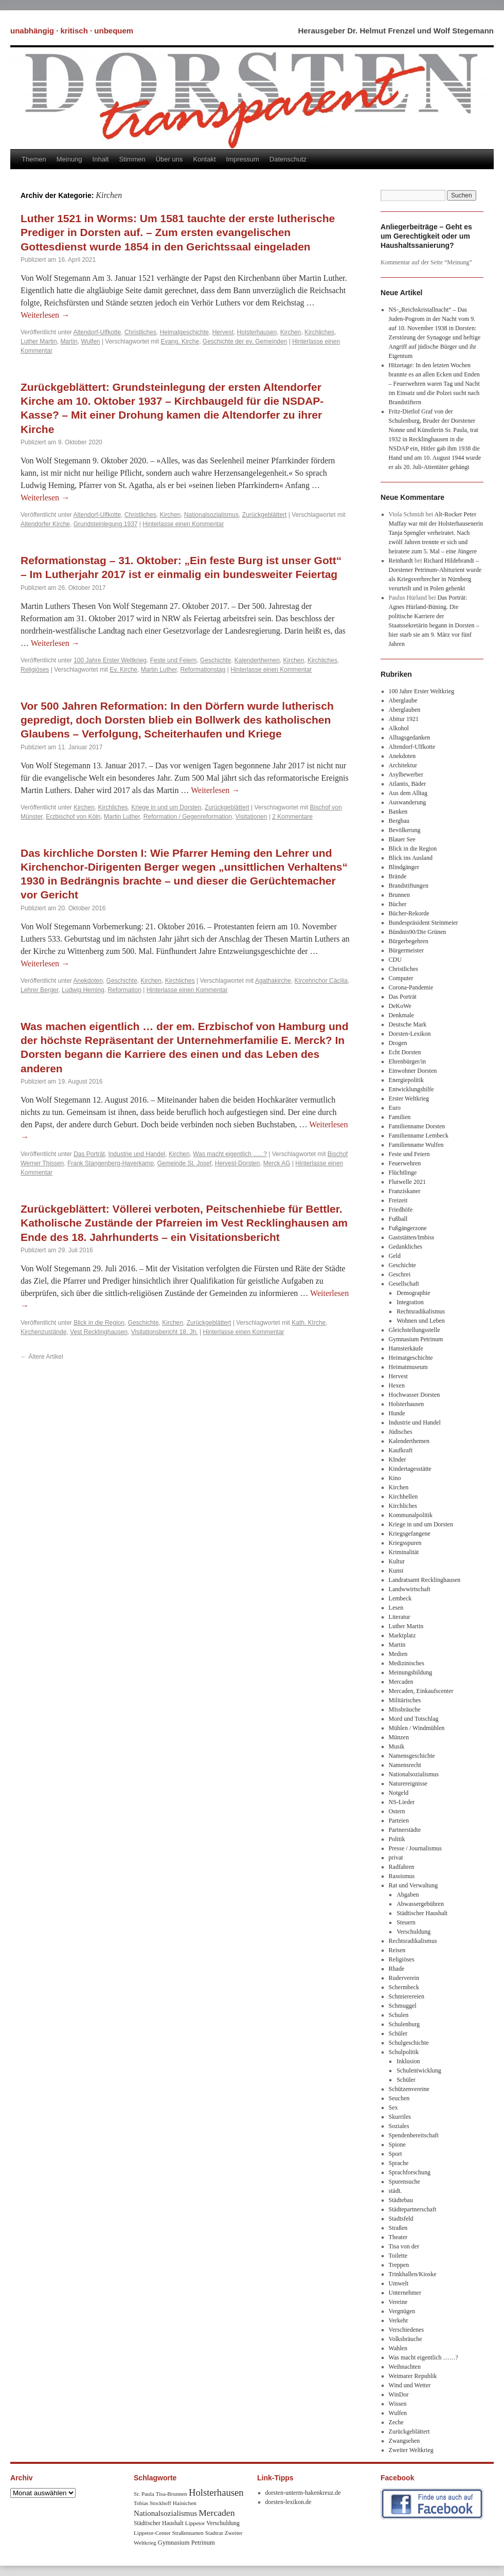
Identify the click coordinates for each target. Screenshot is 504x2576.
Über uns (169, 159)
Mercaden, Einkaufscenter (421, 1691)
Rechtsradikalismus (421, 1311)
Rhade (397, 1968)
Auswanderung (407, 802)
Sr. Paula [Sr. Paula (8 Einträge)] (144, 2494)
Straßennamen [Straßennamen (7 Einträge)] (188, 2533)
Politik (397, 1839)
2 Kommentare (292, 816)
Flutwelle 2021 (407, 1181)
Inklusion (408, 2061)
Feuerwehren (405, 1163)
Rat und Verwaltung (413, 1885)
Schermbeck (404, 1987)
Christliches (140, 332)
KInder (397, 1459)
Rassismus (402, 1876)
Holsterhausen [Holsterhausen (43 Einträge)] (216, 2492)
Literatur (399, 1616)
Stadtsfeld (401, 2218)
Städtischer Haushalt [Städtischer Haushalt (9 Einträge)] (159, 2523)
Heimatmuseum (408, 1367)
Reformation (124, 990)
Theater (398, 2237)
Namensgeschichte (412, 1755)
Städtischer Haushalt (422, 1913)
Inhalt (101, 159)
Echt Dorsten (405, 1052)
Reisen (397, 1950)
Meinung (69, 159)
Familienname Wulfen (416, 1144)
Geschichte (215, 660)
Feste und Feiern (173, 660)
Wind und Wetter (410, 2385)
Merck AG (277, 1163)
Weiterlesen (45, 315)
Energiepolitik (406, 1080)
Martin (68, 341)
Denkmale (401, 1015)
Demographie (413, 1292)
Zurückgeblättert (264, 514)
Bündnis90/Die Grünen (417, 931)
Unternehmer (405, 2292)
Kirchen (290, 332)
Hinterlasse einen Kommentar (183, 524)
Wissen (398, 2403)
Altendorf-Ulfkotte (97, 332)
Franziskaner (405, 1191)
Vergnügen (402, 2311)
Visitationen (251, 816)
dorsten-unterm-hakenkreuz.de (303, 2492)
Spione (397, 2144)
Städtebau (401, 2200)
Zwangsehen (404, 2440)
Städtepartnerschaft (413, 2209)
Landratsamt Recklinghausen (425, 1579)
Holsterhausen (257, 332)
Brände (398, 876)
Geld (395, 1255)
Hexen (397, 1385)
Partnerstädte (405, 1829)
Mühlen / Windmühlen (417, 1728)
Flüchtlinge (403, 1172)
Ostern (397, 1811)
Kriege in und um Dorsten (166, 807)
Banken (398, 811)
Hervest (222, 332)
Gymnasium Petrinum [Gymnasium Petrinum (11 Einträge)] (186, 2542)
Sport (395, 2153)
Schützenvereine (409, 2089)
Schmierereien (406, 1996)
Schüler (398, 2033)
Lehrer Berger (39, 990)
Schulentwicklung (419, 2070)
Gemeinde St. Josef (184, 1163)
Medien (398, 1654)
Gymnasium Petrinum (416, 1339)
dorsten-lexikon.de (288, 2502)
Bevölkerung (405, 830)
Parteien (399, 1820)
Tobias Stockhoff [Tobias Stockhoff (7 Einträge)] (152, 2503)
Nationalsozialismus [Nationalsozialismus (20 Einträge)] (165, 2513)
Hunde (397, 1413)
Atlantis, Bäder (407, 783)
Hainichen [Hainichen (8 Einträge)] (184, 2503)
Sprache (399, 2163)
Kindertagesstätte (410, 1468)
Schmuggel (403, 2005)
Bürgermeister (406, 950)
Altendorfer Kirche (45, 524)
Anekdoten (88, 980)
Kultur (397, 1561)
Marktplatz (402, 1635)
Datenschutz (288, 159)
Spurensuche (404, 2181)
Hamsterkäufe (406, 1348)
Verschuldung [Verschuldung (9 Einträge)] (223, 2523)
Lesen (396, 1607)
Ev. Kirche (123, 669)
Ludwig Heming (83, 990)
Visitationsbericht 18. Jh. (164, 1332)
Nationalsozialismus (211, 514)
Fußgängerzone (408, 1228)
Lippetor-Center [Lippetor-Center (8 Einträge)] (152, 2533)
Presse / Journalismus (415, 1848)
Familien (400, 1117)
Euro (395, 1107)
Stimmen (132, 159)
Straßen (398, 2227)
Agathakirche (273, 980)
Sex (393, 2107)
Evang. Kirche (179, 341)
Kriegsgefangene (409, 1533)
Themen (34, 159)
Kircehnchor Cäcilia (321, 980)
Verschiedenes (406, 2329)
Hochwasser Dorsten (414, 1394)
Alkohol (399, 728)
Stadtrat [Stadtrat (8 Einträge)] (214, 2533)
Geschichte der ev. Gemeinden (245, 341)
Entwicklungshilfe (411, 1089)
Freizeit (398, 1200)
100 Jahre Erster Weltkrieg (110, 660)
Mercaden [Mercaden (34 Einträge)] (217, 2513)
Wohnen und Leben (421, 1320)
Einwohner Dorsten (413, 1070)
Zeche (396, 2422)
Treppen (399, 2264)
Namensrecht (405, 1765)
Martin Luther (159, 669)
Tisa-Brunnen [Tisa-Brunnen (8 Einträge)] (171, 2494)
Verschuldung (413, 1931)
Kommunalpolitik (411, 1515)
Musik (397, 1746)
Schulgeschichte (409, 2042)
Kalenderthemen (257, 660)
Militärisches (405, 1700)
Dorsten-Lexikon (410, 1033)
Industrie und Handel (137, 1154)
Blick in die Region (99, 1322)
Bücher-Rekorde (409, 913)
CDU (395, 959)
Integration (410, 1302)
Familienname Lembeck (418, 1135)
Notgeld (399, 1792)
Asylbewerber (406, 774)
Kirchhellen (403, 1496)
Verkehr (398, 2320)
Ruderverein (404, 1977)
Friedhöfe (401, 1209)
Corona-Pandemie (411, 987)
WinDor (399, 2394)
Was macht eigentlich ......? (230, 1154)
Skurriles (400, 2116)
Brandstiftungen (408, 885)
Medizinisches (406, 1663)
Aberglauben (405, 709)
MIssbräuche (405, 1709)
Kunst (396, 1570)
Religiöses (35, 669)
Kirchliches (319, 332)
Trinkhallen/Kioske (413, 2274)
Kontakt (204, 159)
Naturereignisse (408, 1783)
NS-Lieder (402, 1802)
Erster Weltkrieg (409, 1098)
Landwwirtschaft (409, 1589)
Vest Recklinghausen (99, 1332)
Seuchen (399, 2098)
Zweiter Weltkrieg (411, 2450)
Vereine (398, 2301)
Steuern (406, 1922)
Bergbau (399, 820)
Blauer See (402, 839)
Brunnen (399, 894)
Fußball (398, 1218)
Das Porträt (89, 1154)
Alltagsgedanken (409, 737)
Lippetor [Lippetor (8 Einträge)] (195, 2523)
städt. (395, 2190)
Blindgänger (404, 867)
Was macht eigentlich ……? (423, 2357)
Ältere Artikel (42, 1356)
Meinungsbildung (411, 1672)
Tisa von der (404, 2246)
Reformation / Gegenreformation (187, 816)
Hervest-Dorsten (237, 1163)
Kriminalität (404, 1552)
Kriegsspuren (405, 1542)
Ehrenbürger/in (407, 1061)
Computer (401, 978)
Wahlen (398, 2348)
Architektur (403, 765)
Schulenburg (404, 2024)
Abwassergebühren (420, 1903)
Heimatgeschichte (184, 332)
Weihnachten (405, 2366)
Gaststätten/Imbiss (412, 1237)
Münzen (399, 1737)
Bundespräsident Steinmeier (423, 922)
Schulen (399, 2015)
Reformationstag (202, 669)
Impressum (242, 159)
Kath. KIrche (309, 1322)
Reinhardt (401, 560)
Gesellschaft (404, 1283)
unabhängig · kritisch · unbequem (71, 30)
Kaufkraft (401, 1450)
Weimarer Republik (413, 2376)
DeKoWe (400, 1006)
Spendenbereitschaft (414, 2135)
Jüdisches (400, 1431)
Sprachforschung (409, 2172)
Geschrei (400, 1274)
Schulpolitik (404, 2052)
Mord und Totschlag (414, 1718)
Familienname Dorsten (417, 1126)
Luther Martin (39, 341)
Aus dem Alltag (408, 793)
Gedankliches (405, 1246)
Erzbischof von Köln (73, 816)
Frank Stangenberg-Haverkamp (110, 1163)
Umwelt (399, 2283)
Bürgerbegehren (408, 941)
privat (396, 1857)
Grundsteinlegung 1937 (106, 524)
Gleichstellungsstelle (414, 1330)
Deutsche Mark (408, 1024)
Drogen (398, 1043)
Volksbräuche (405, 2339)
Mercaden (401, 1681)
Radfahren (402, 1866)
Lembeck (400, 1598)
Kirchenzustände (43, 1332)
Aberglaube (403, 700)
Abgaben (408, 1894)
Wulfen (90, 341)
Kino (395, 1478)
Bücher (398, 904)
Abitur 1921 (404, 719)
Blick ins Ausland (411, 857)
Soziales (399, 2126)
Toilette (398, 2255)
